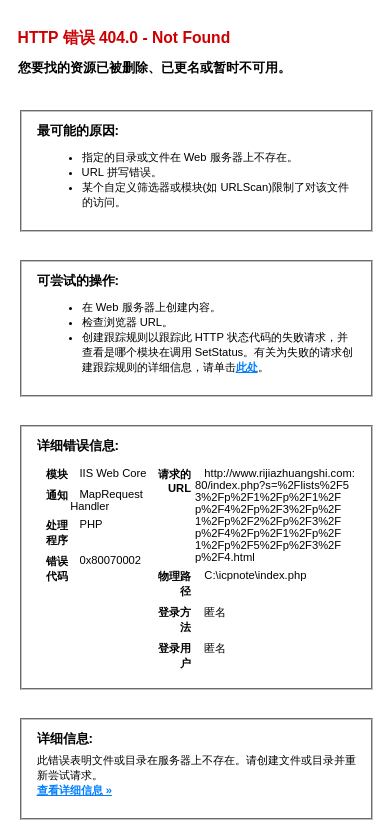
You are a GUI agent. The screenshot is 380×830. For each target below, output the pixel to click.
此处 (247, 367)
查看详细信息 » (74, 790)
